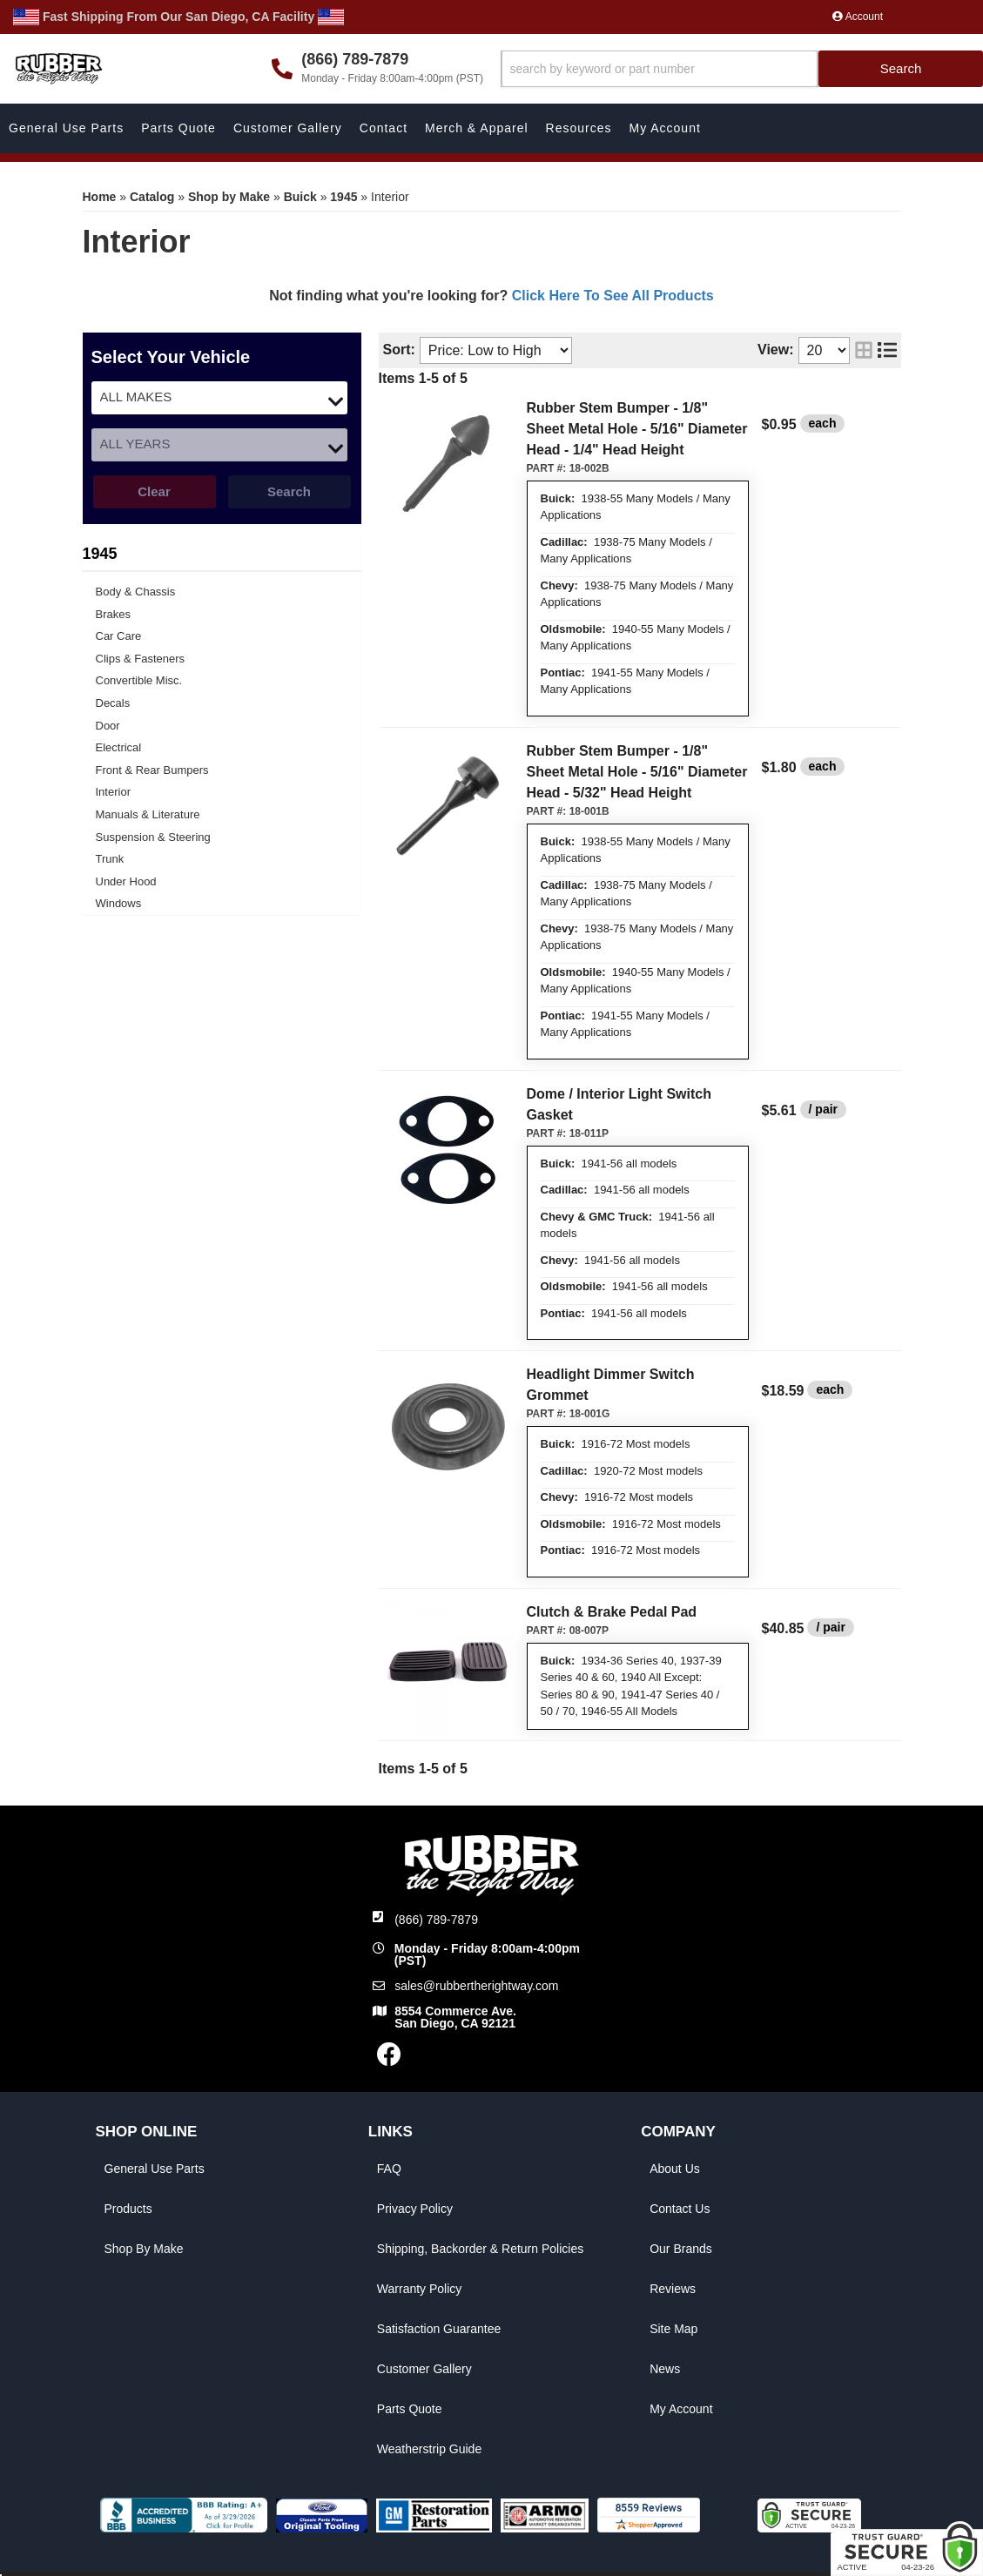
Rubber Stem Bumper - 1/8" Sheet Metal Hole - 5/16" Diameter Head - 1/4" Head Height (637, 428)
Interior (113, 791)
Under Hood (126, 881)
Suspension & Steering (153, 837)
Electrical (119, 747)
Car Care (119, 635)
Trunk (110, 858)
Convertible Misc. (139, 680)
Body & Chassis (136, 591)
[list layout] (887, 350)
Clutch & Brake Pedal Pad (612, 1611)
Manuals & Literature (148, 814)
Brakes (113, 614)
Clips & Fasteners (140, 658)
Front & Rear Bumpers (152, 770)
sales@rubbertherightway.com (476, 1986)
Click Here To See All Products (613, 295)
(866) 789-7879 (436, 1920)
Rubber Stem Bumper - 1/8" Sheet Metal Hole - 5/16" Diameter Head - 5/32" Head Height (637, 771)
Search (289, 491)
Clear (154, 491)
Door (108, 725)
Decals (113, 703)
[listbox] (219, 397)
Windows (119, 903)
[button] (742, 69)
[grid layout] (863, 350)
